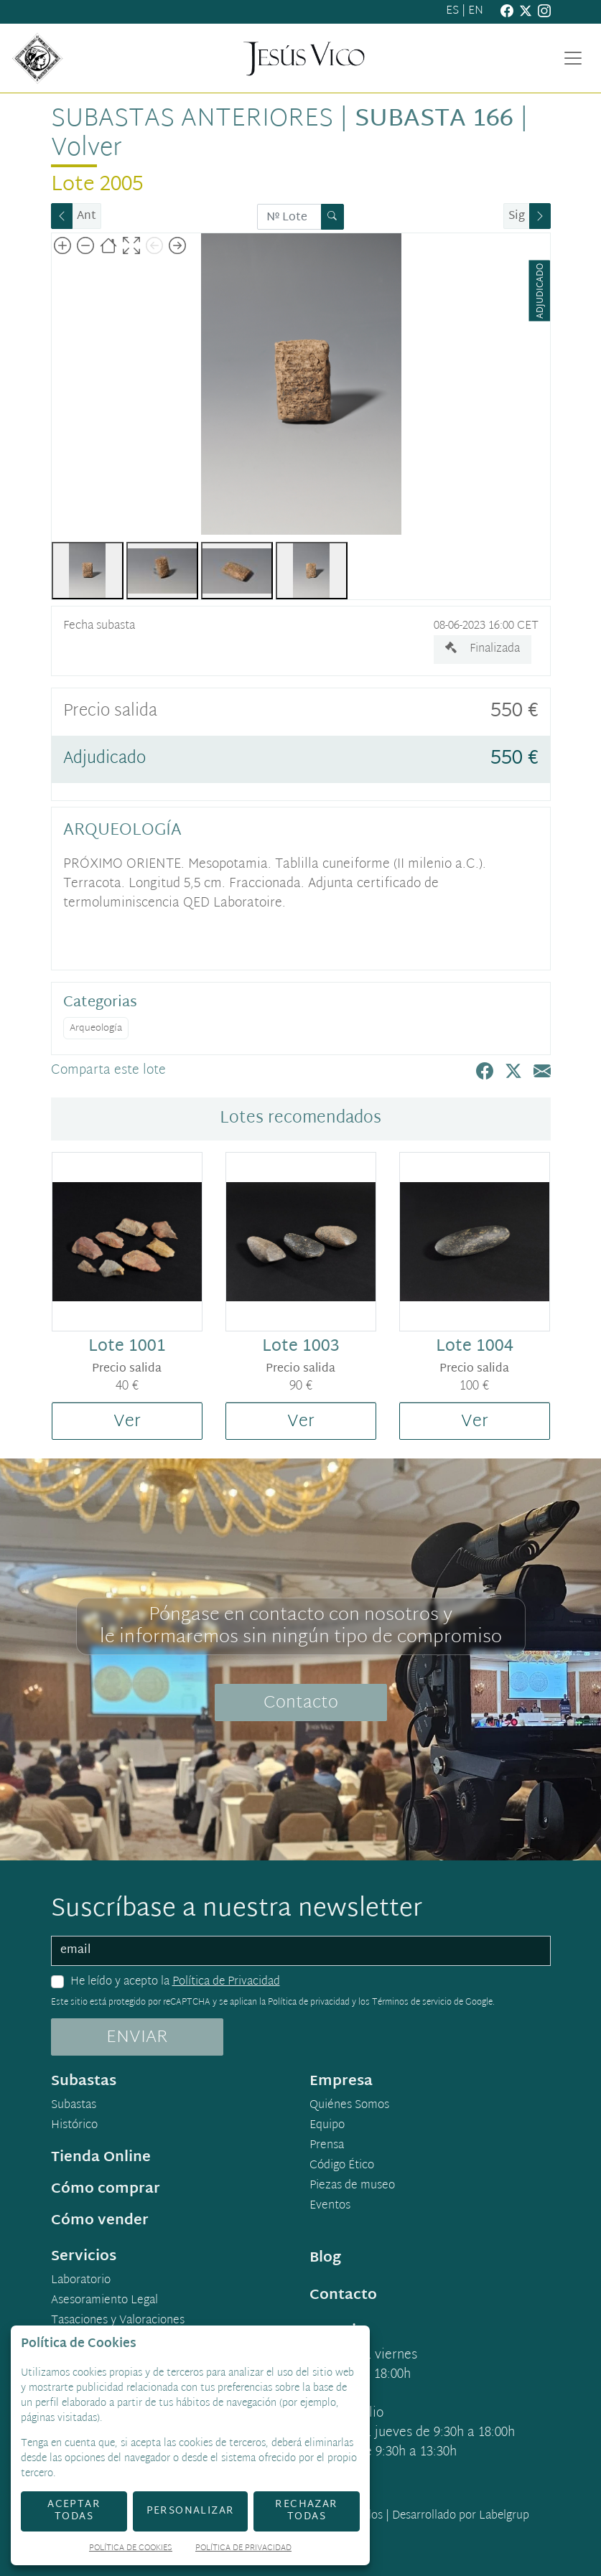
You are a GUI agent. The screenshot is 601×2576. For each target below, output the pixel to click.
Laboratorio (81, 2281)
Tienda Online (101, 2158)
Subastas (73, 2106)
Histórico (74, 2126)
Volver (86, 149)
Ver (127, 1422)
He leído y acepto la (175, 1982)
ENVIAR (137, 2037)
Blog (325, 2258)
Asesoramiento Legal (104, 2301)
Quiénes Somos (349, 2106)
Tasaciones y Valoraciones (118, 2321)
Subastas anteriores (192, 119)
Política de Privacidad (226, 1982)
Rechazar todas (306, 2511)
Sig (516, 216)
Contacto (301, 1703)
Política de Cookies (130, 2549)
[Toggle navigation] (573, 58)
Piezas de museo (352, 2186)
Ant (86, 216)
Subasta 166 (434, 119)
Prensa (326, 2146)
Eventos (329, 2206)
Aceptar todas (74, 2511)
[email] (301, 1951)
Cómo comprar (105, 2189)
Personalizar (190, 2511)
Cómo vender (100, 2221)
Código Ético (341, 2166)
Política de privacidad (309, 2002)
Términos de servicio (412, 2002)
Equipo (327, 2126)
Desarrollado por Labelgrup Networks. (402, 2525)
